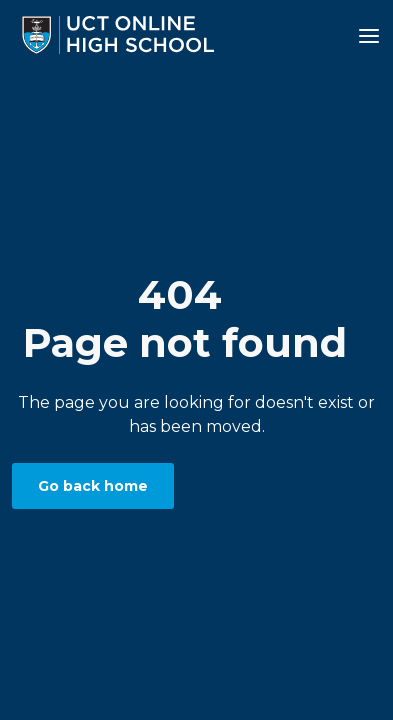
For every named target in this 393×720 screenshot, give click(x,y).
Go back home (93, 486)
